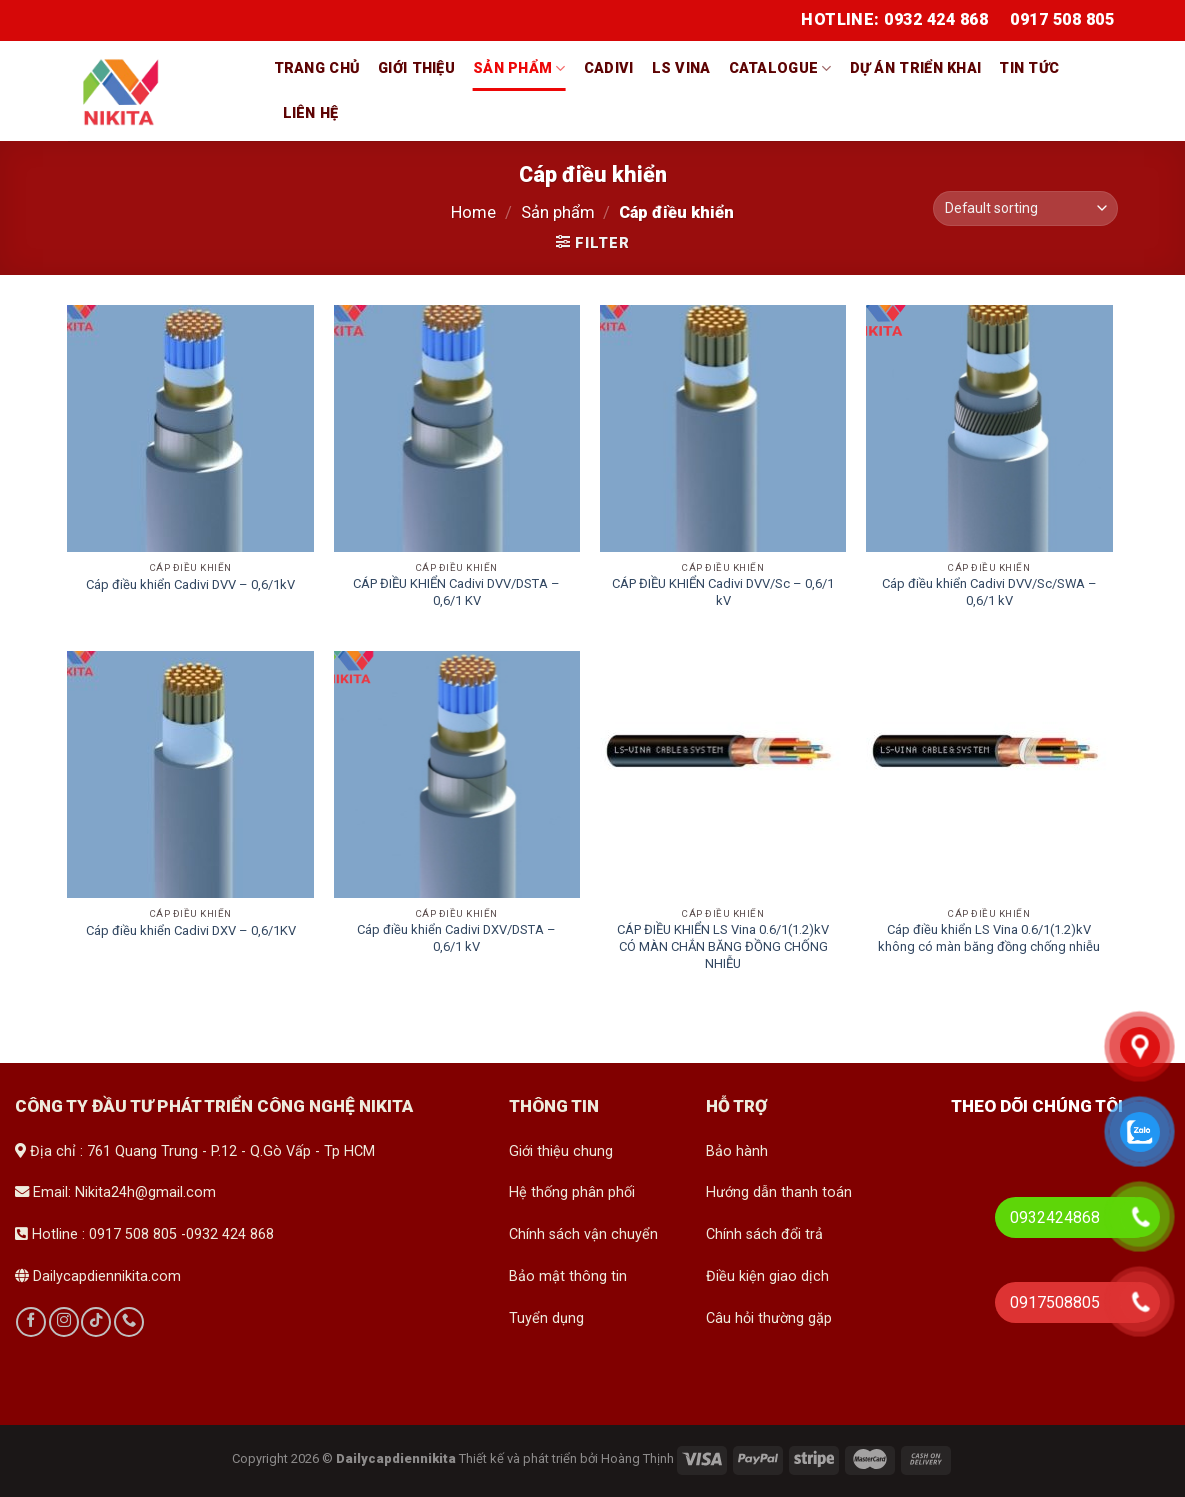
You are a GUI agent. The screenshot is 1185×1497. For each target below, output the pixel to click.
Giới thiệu (416, 68)
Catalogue (780, 68)
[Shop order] (1025, 208)
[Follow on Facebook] (31, 1322)
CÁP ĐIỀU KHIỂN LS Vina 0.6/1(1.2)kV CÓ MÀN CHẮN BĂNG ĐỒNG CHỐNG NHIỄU (723, 946)
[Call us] (129, 1322)
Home (473, 212)
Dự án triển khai (916, 68)
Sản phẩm (519, 68)
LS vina (681, 68)
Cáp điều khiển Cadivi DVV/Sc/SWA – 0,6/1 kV (989, 592)
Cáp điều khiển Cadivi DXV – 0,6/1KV (191, 930)
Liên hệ (311, 113)
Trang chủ (317, 68)
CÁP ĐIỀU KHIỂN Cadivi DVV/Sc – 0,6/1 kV (723, 592)
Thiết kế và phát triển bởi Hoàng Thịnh (566, 1458)
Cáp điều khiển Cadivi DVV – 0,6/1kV (190, 584)
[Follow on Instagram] (64, 1322)
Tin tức (1029, 68)
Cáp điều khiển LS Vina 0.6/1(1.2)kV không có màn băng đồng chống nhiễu (989, 938)
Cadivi (609, 68)
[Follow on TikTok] (96, 1322)
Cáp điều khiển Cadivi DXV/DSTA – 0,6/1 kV (456, 938)
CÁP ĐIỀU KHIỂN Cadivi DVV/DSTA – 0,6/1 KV (456, 592)
